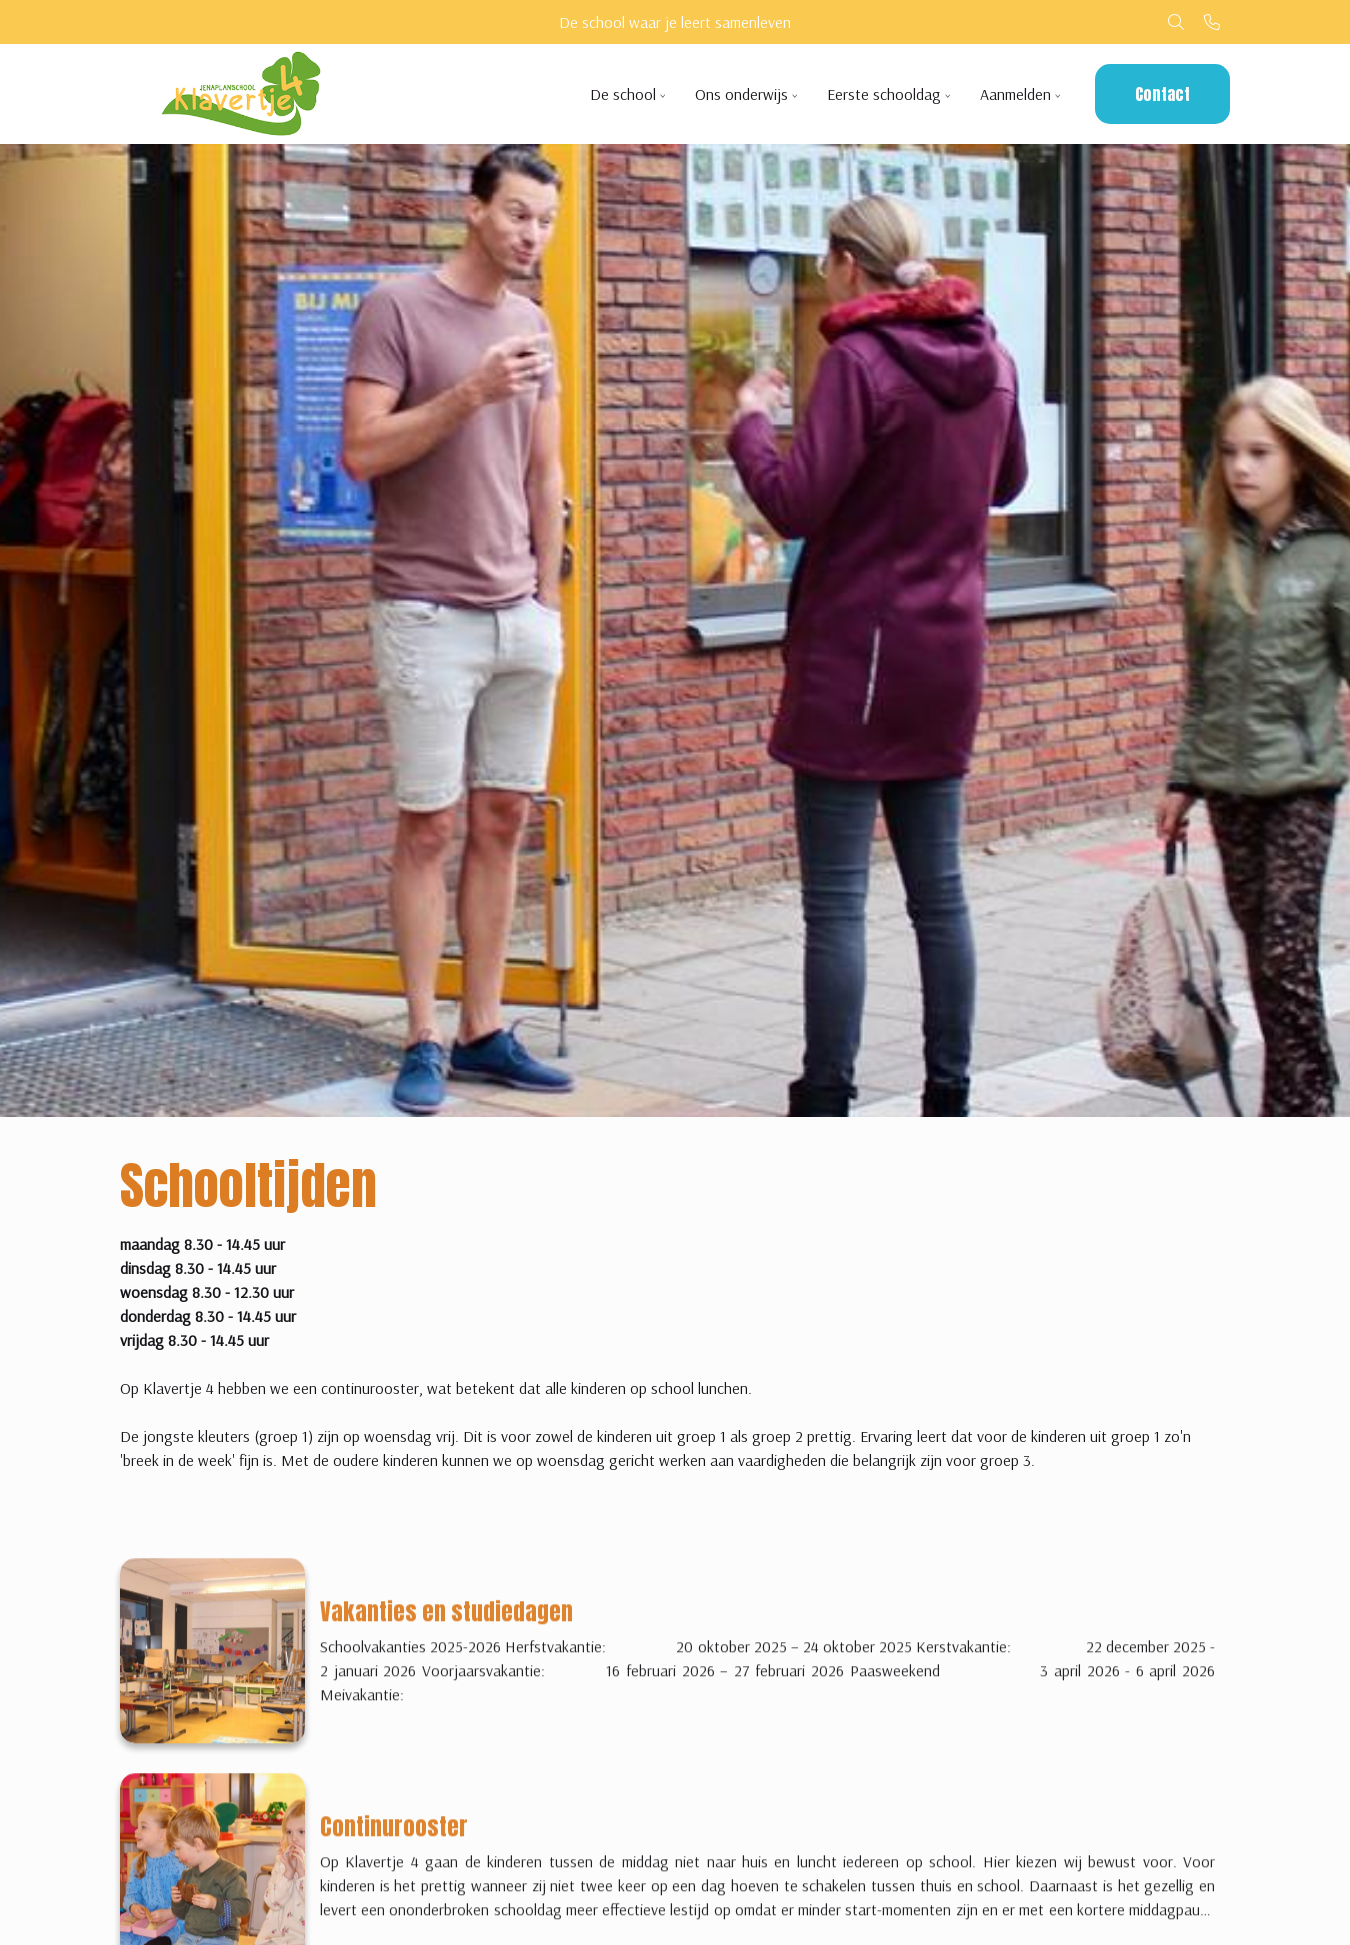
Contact (1162, 94)
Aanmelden (1015, 94)
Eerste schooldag (884, 94)
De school (623, 94)
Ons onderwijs (741, 94)
